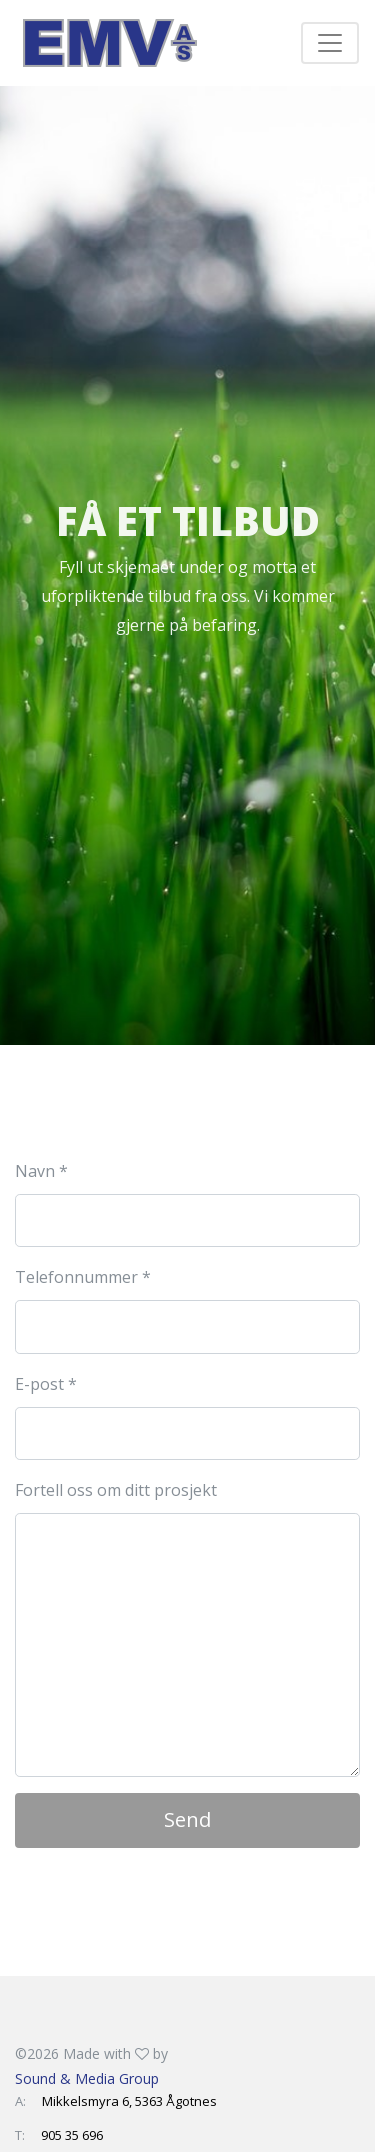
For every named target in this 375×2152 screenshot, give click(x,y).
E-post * (46, 1384)
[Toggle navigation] (330, 43)
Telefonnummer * (83, 1277)
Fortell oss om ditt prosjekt (116, 1490)
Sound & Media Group (87, 2078)
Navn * (41, 1171)
